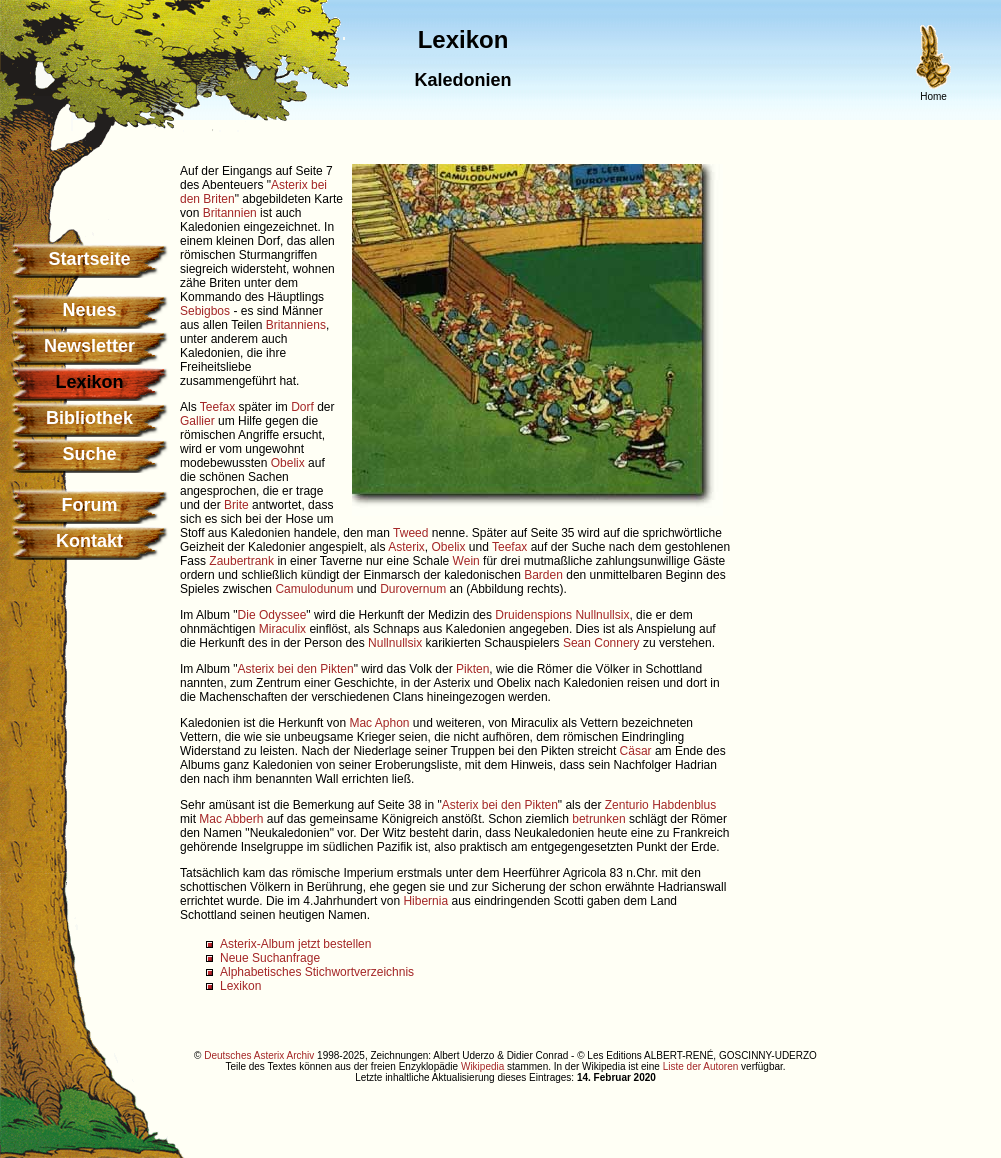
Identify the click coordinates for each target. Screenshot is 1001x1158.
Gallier (197, 421)
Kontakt (89, 541)
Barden (543, 575)
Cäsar (636, 751)
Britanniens (296, 325)
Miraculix (282, 629)
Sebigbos (205, 311)
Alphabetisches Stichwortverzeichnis (317, 972)
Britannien (230, 213)
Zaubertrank (241, 561)
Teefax (217, 407)
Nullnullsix (602, 615)
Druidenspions (533, 615)
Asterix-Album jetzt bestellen (295, 944)
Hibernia (425, 901)
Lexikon (240, 986)
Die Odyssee (272, 615)
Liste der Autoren (701, 1066)
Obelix (288, 463)
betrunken (598, 819)
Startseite (89, 259)
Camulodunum (314, 589)
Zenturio (627, 805)
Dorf (302, 407)
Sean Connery (601, 643)
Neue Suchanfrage (270, 958)
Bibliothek (89, 418)
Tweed (410, 533)
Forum (90, 505)
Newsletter (89, 346)
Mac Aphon (379, 723)
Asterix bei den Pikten (296, 669)
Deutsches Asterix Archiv (259, 1055)
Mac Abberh (231, 819)
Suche (89, 454)
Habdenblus (684, 805)
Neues (89, 310)
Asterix (406, 547)
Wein (466, 561)
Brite (236, 505)
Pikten (472, 669)
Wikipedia (482, 1066)
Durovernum (413, 589)
